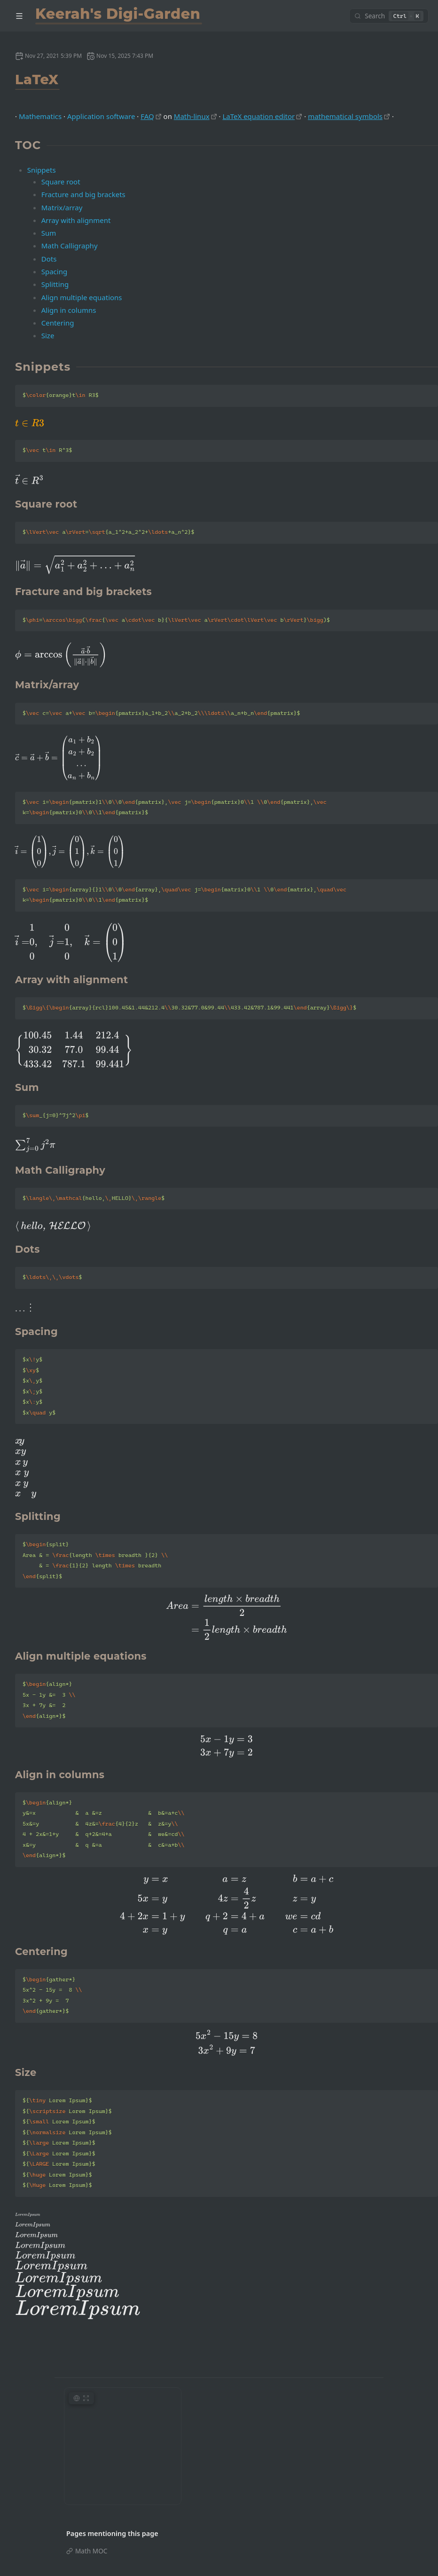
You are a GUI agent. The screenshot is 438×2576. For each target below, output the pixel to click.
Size (48, 335)
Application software (101, 116)
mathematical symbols (345, 116)
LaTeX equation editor (258, 116)
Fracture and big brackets (83, 194)
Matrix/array (62, 207)
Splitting (55, 284)
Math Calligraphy (69, 245)
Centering (57, 322)
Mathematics (40, 116)
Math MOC (91, 2550)
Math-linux (192, 116)
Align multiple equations (81, 297)
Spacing (54, 271)
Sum (48, 233)
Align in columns (68, 310)
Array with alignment (76, 220)
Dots (49, 258)
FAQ (147, 116)
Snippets (41, 170)
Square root (60, 181)
